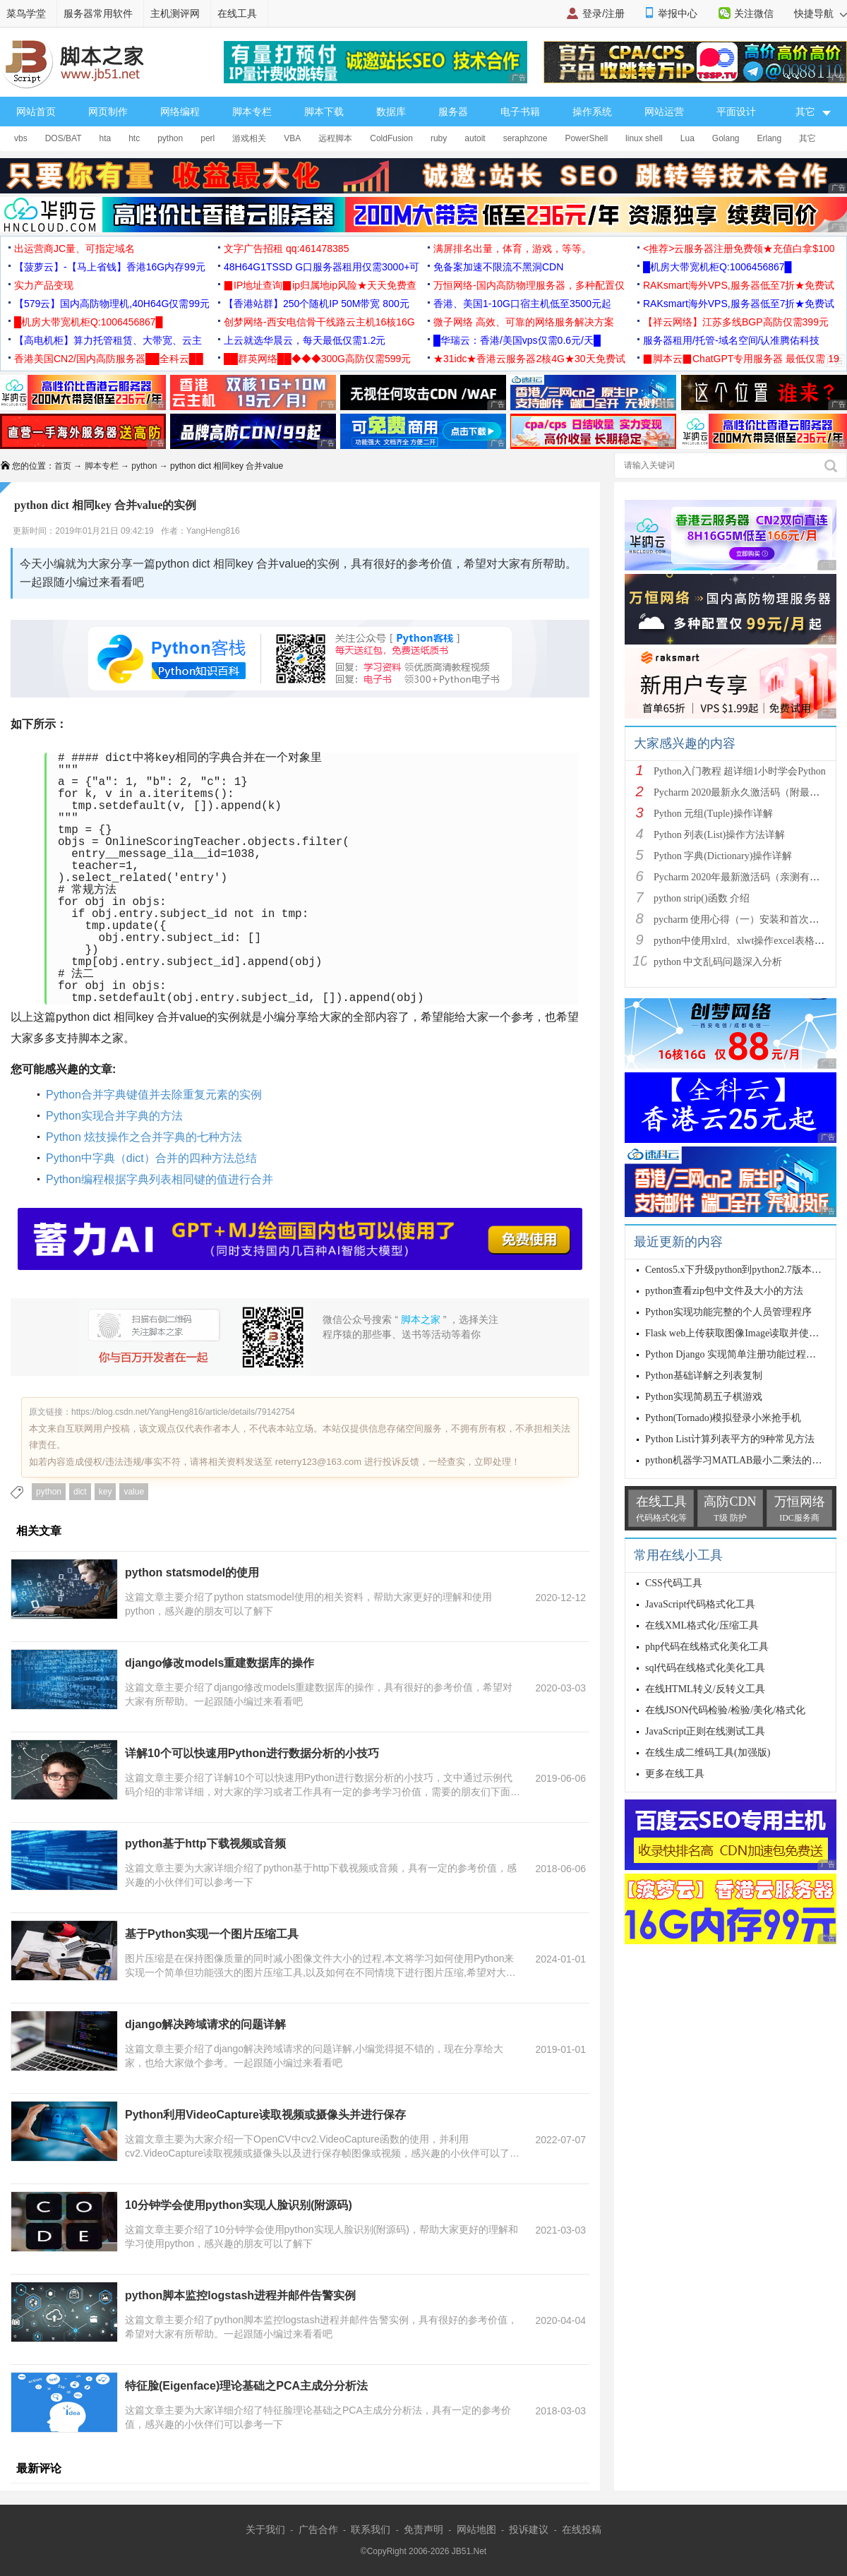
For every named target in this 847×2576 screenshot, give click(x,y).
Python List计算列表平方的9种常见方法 (730, 1439)
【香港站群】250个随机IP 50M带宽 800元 (316, 303)
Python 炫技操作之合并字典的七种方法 (144, 1137)
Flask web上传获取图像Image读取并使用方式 (742, 1333)
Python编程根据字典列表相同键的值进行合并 (159, 1179)
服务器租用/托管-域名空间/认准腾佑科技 (731, 340)
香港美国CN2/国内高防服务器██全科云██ (108, 358)
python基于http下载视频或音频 (205, 1844)
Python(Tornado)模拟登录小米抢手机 (723, 1418)
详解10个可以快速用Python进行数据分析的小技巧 (252, 1753)
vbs (21, 138)
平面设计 (736, 111)
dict (80, 1492)
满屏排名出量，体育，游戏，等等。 (512, 248)
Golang (726, 138)
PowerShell (586, 138)
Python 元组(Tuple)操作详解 (713, 813)
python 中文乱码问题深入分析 (718, 962)
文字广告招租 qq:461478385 (286, 248)
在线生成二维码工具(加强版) (707, 1752)
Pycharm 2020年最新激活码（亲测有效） (741, 877)
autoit (474, 138)
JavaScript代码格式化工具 (700, 1604)
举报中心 (677, 13)
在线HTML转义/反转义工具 (705, 1689)
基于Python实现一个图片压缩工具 (212, 1934)
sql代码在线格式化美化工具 (705, 1668)
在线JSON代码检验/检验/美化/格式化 (725, 1710)
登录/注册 (603, 13)
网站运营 (664, 111)
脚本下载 (324, 111)
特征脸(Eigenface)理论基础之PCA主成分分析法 (246, 2386)
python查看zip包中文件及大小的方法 (724, 1291)
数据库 (391, 111)
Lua (687, 138)
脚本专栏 (252, 111)
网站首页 (36, 111)
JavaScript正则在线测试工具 (705, 1731)
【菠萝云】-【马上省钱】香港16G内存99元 (109, 266)
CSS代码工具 (673, 1583)
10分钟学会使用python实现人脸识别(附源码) (238, 2205)
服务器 (453, 111)
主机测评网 (175, 13)
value (134, 1492)
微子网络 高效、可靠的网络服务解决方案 (523, 322)
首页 (62, 466)
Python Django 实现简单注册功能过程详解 (735, 1354)
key (105, 1492)
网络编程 (180, 111)
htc (134, 138)
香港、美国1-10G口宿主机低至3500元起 (522, 303)
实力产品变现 (43, 285)
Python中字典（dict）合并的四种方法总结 (151, 1158)
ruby (439, 138)
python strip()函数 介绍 (702, 898)
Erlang (769, 138)
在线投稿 (581, 2529)
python (170, 138)
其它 (807, 138)
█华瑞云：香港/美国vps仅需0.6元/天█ (517, 340)
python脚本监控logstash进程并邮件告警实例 (240, 2295)
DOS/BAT (63, 138)
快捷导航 (820, 13)
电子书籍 (520, 111)
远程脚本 (335, 138)
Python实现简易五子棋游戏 (703, 1396)
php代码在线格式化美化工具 (707, 1646)
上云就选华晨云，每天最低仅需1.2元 (304, 340)
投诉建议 (528, 2529)
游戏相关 (249, 138)
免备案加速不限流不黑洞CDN (498, 266)
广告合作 (318, 2529)
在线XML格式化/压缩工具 (702, 1625)
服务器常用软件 (98, 13)
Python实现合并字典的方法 (114, 1116)
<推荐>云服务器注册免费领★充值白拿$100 (739, 248)
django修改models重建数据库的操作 (219, 1663)
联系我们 (370, 2529)
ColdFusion (391, 138)
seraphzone (525, 138)
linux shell (644, 138)
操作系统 (592, 111)
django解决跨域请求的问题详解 (205, 2024)
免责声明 (423, 2529)
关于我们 (265, 2529)
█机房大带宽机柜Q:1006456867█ (717, 266)
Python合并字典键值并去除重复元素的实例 (154, 1095)
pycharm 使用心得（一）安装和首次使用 (741, 919)
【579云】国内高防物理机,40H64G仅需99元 (112, 303)
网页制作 (108, 111)
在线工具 (237, 13)
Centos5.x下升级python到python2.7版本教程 (738, 1269)
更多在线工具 (674, 1773)
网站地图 (476, 2529)
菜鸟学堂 (26, 13)
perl (207, 138)
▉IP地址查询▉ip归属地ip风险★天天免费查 (320, 285)
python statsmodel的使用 (192, 1572)
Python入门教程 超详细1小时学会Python (740, 771)
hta (105, 138)
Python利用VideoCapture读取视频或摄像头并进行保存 (265, 2115)
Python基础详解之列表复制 (703, 1375)
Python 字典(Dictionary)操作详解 (723, 856)
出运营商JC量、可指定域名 (74, 248)
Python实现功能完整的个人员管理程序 (728, 1312)
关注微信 (754, 13)
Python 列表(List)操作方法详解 (719, 834)
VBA (292, 138)
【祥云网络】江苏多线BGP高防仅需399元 (736, 322)
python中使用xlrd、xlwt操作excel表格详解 (744, 940)
